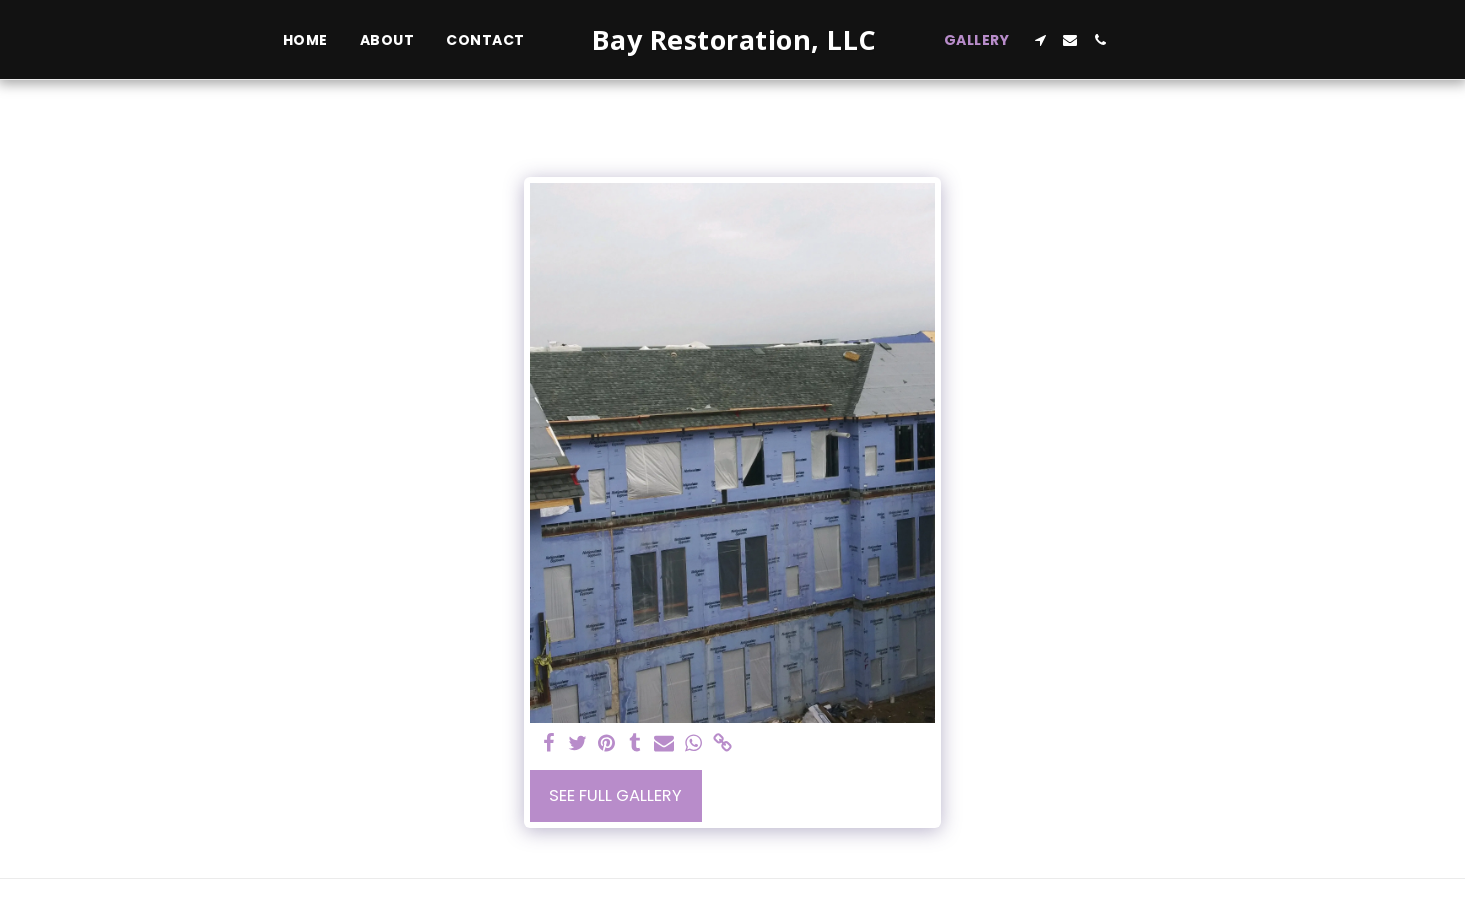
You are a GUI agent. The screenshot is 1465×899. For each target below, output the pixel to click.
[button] (1040, 40)
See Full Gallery (615, 795)
